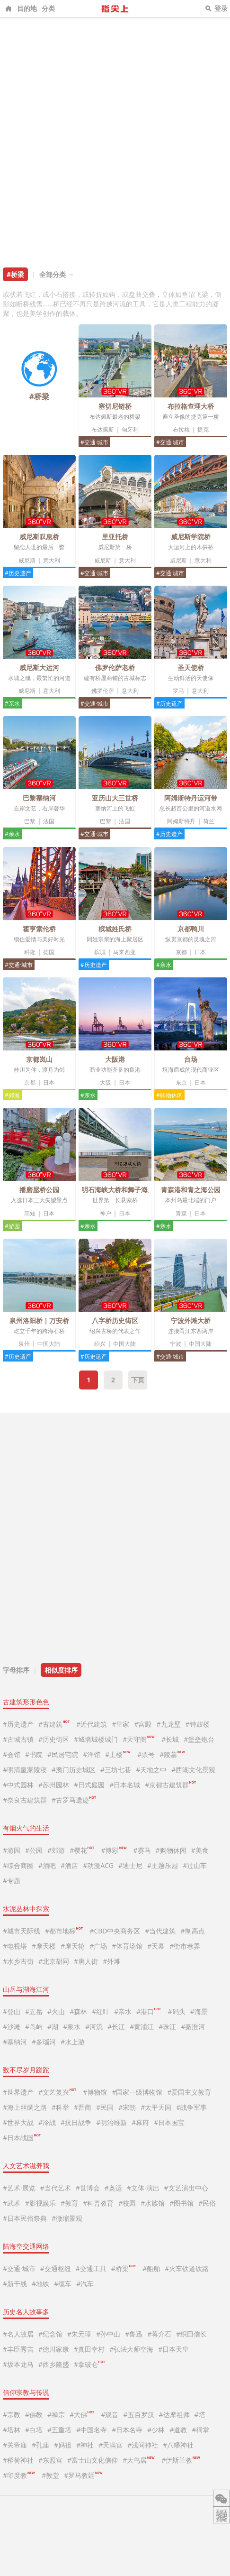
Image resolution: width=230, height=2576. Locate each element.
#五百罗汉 (139, 2414)
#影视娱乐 (40, 2203)
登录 (221, 8)
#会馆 (11, 1754)
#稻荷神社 (18, 2460)
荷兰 (208, 821)
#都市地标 (64, 1930)
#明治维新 (111, 2122)
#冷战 (47, 2122)
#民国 (105, 2107)
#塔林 (11, 2429)
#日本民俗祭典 (25, 2218)
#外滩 (111, 1961)
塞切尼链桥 (115, 406)
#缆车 (62, 2283)
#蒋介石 (159, 2333)
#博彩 (113, 1850)
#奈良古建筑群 (25, 1799)
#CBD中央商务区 (114, 1930)
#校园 (127, 2203)
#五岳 (34, 2011)
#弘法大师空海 (131, 2349)
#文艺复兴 (57, 2092)
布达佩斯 (102, 429)
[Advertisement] (115, 137)
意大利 (51, 560)
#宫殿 (142, 1724)
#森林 (78, 2011)
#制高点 (192, 1930)
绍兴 (100, 1344)
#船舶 (151, 2268)
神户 (105, 1213)
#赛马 (142, 1850)
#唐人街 (86, 1961)
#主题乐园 (162, 1865)
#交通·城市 (94, 442)
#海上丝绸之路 (25, 2107)
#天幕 (156, 1945)
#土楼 (117, 1754)
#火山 (56, 2011)
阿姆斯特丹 (181, 821)
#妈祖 (62, 2444)
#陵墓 (172, 1754)
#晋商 (82, 2107)
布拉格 (181, 429)
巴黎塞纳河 (39, 797)
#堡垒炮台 (199, 1739)
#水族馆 (153, 2203)
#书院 (34, 1754)
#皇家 (120, 1724)
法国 (48, 821)
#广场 (98, 1945)
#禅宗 (56, 2414)
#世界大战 (18, 2122)
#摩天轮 (73, 1945)
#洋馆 (91, 1754)
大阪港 (115, 1059)
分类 (48, 8)
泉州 (24, 1344)
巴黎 (29, 821)
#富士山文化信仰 (92, 2460)
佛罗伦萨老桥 (115, 667)
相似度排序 (61, 1669)
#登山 (11, 2011)
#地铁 (40, 2283)
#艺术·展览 (19, 2187)
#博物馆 (95, 2092)
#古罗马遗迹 (74, 1799)
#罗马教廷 (83, 2475)
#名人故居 (18, 2333)
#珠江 (167, 2026)
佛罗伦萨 (102, 691)
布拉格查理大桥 (191, 406)
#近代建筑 (91, 1724)
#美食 (200, 1850)
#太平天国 (156, 2107)
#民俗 (207, 2203)
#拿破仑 (89, 2364)
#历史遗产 (18, 573)
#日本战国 (22, 2137)
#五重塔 (59, 2429)
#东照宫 (50, 2460)
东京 (181, 1082)
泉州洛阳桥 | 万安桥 (39, 1320)
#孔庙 (40, 2444)
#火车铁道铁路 (187, 2268)
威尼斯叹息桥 (39, 536)
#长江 (116, 2026)
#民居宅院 (62, 1754)
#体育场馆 (127, 1945)
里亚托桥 (115, 536)
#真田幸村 (89, 2349)
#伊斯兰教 (180, 2460)
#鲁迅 (133, 2333)
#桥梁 (123, 2268)
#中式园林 (18, 1784)
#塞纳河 (15, 2041)
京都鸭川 (190, 928)
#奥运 (113, 2187)
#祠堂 (200, 2429)
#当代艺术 (55, 2187)
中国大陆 (48, 1344)
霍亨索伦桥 (39, 928)
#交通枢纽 (55, 2268)
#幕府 (140, 2122)
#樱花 (82, 1850)
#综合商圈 (18, 1865)
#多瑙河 (44, 2041)
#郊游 (12, 1095)
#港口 (148, 2011)
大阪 (105, 1082)
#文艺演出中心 (186, 2187)
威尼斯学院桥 (191, 536)
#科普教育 (98, 2203)
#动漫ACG (98, 1865)
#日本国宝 (169, 2122)
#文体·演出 (143, 2187)
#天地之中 (151, 1769)
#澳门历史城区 (74, 1769)
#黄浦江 (142, 2026)
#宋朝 (127, 2107)
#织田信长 (191, 2333)
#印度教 (19, 2475)
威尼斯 (26, 560)
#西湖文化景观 (193, 1769)
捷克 (203, 429)
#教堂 (50, 2475)
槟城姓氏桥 (115, 928)
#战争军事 (191, 2107)
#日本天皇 (173, 2349)
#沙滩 (11, 2026)
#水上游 (73, 2041)
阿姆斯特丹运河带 (190, 797)
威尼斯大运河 (39, 667)
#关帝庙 (15, 2444)
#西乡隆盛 (53, 2364)
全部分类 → (56, 274)
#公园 (34, 1850)
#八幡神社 (178, 2444)
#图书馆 (181, 2203)
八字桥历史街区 (115, 1320)
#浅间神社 (142, 2444)
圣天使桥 (190, 667)
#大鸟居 (138, 2460)
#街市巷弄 (184, 1945)
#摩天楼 (44, 1945)
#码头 (177, 2011)
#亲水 (12, 703)
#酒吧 (47, 1865)
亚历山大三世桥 (115, 797)
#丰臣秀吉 (18, 2349)
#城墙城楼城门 (96, 1739)
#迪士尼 (130, 1865)
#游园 (12, 1226)
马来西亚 (124, 952)
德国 (48, 952)
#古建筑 (54, 1724)
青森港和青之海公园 (191, 1189)
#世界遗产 (18, 2092)
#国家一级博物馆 (137, 2092)
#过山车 (195, 1865)
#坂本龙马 (18, 2364)
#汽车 (85, 2283)
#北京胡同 (53, 1961)
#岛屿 (34, 2026)
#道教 (178, 2429)
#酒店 (69, 1865)
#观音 (109, 2414)
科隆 (29, 952)
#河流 (94, 2026)
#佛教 (34, 2414)
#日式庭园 (89, 1784)
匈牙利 (130, 429)
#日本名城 (124, 1784)
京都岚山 (39, 1059)
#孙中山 (108, 2333)
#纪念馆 (50, 2333)
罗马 (178, 691)
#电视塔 (15, 1945)
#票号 (146, 1754)
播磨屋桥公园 (39, 1189)
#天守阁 (138, 1739)
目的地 (27, 8)
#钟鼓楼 (198, 1724)
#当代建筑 (160, 1930)
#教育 (69, 2203)
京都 (181, 952)
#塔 (200, 2414)
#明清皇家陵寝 (25, 1769)
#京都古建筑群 (170, 1784)
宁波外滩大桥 (191, 1320)
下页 (137, 1379)
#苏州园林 (53, 1784)
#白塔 (34, 2429)
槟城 (100, 952)
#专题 (11, 1880)
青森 (181, 1213)
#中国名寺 (91, 2429)
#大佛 (82, 2414)
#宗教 (11, 2414)
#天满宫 (110, 2444)
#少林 (156, 2429)
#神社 (85, 2444)
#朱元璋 (79, 2333)
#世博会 (88, 2187)
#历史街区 (53, 1739)
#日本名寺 (127, 2429)
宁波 (175, 1344)
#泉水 (71, 2026)
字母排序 (16, 1669)
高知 (29, 1213)
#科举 (60, 2107)
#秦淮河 (193, 2026)
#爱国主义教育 (189, 2092)
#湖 (52, 2026)
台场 (190, 1059)
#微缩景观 (67, 2218)
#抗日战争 (76, 2122)
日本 (200, 952)
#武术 (11, 2203)
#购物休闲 (169, 1095)
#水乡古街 (18, 1961)
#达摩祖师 (174, 2414)
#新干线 (15, 2283)
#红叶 (100, 2011)
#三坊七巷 (115, 1769)
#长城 (170, 1739)
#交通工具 (91, 2268)
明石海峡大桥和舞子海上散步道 (127, 1189)
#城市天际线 (21, 1930)
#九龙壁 (169, 1724)
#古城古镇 (18, 1739)
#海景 (199, 2011)
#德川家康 (53, 2349)
